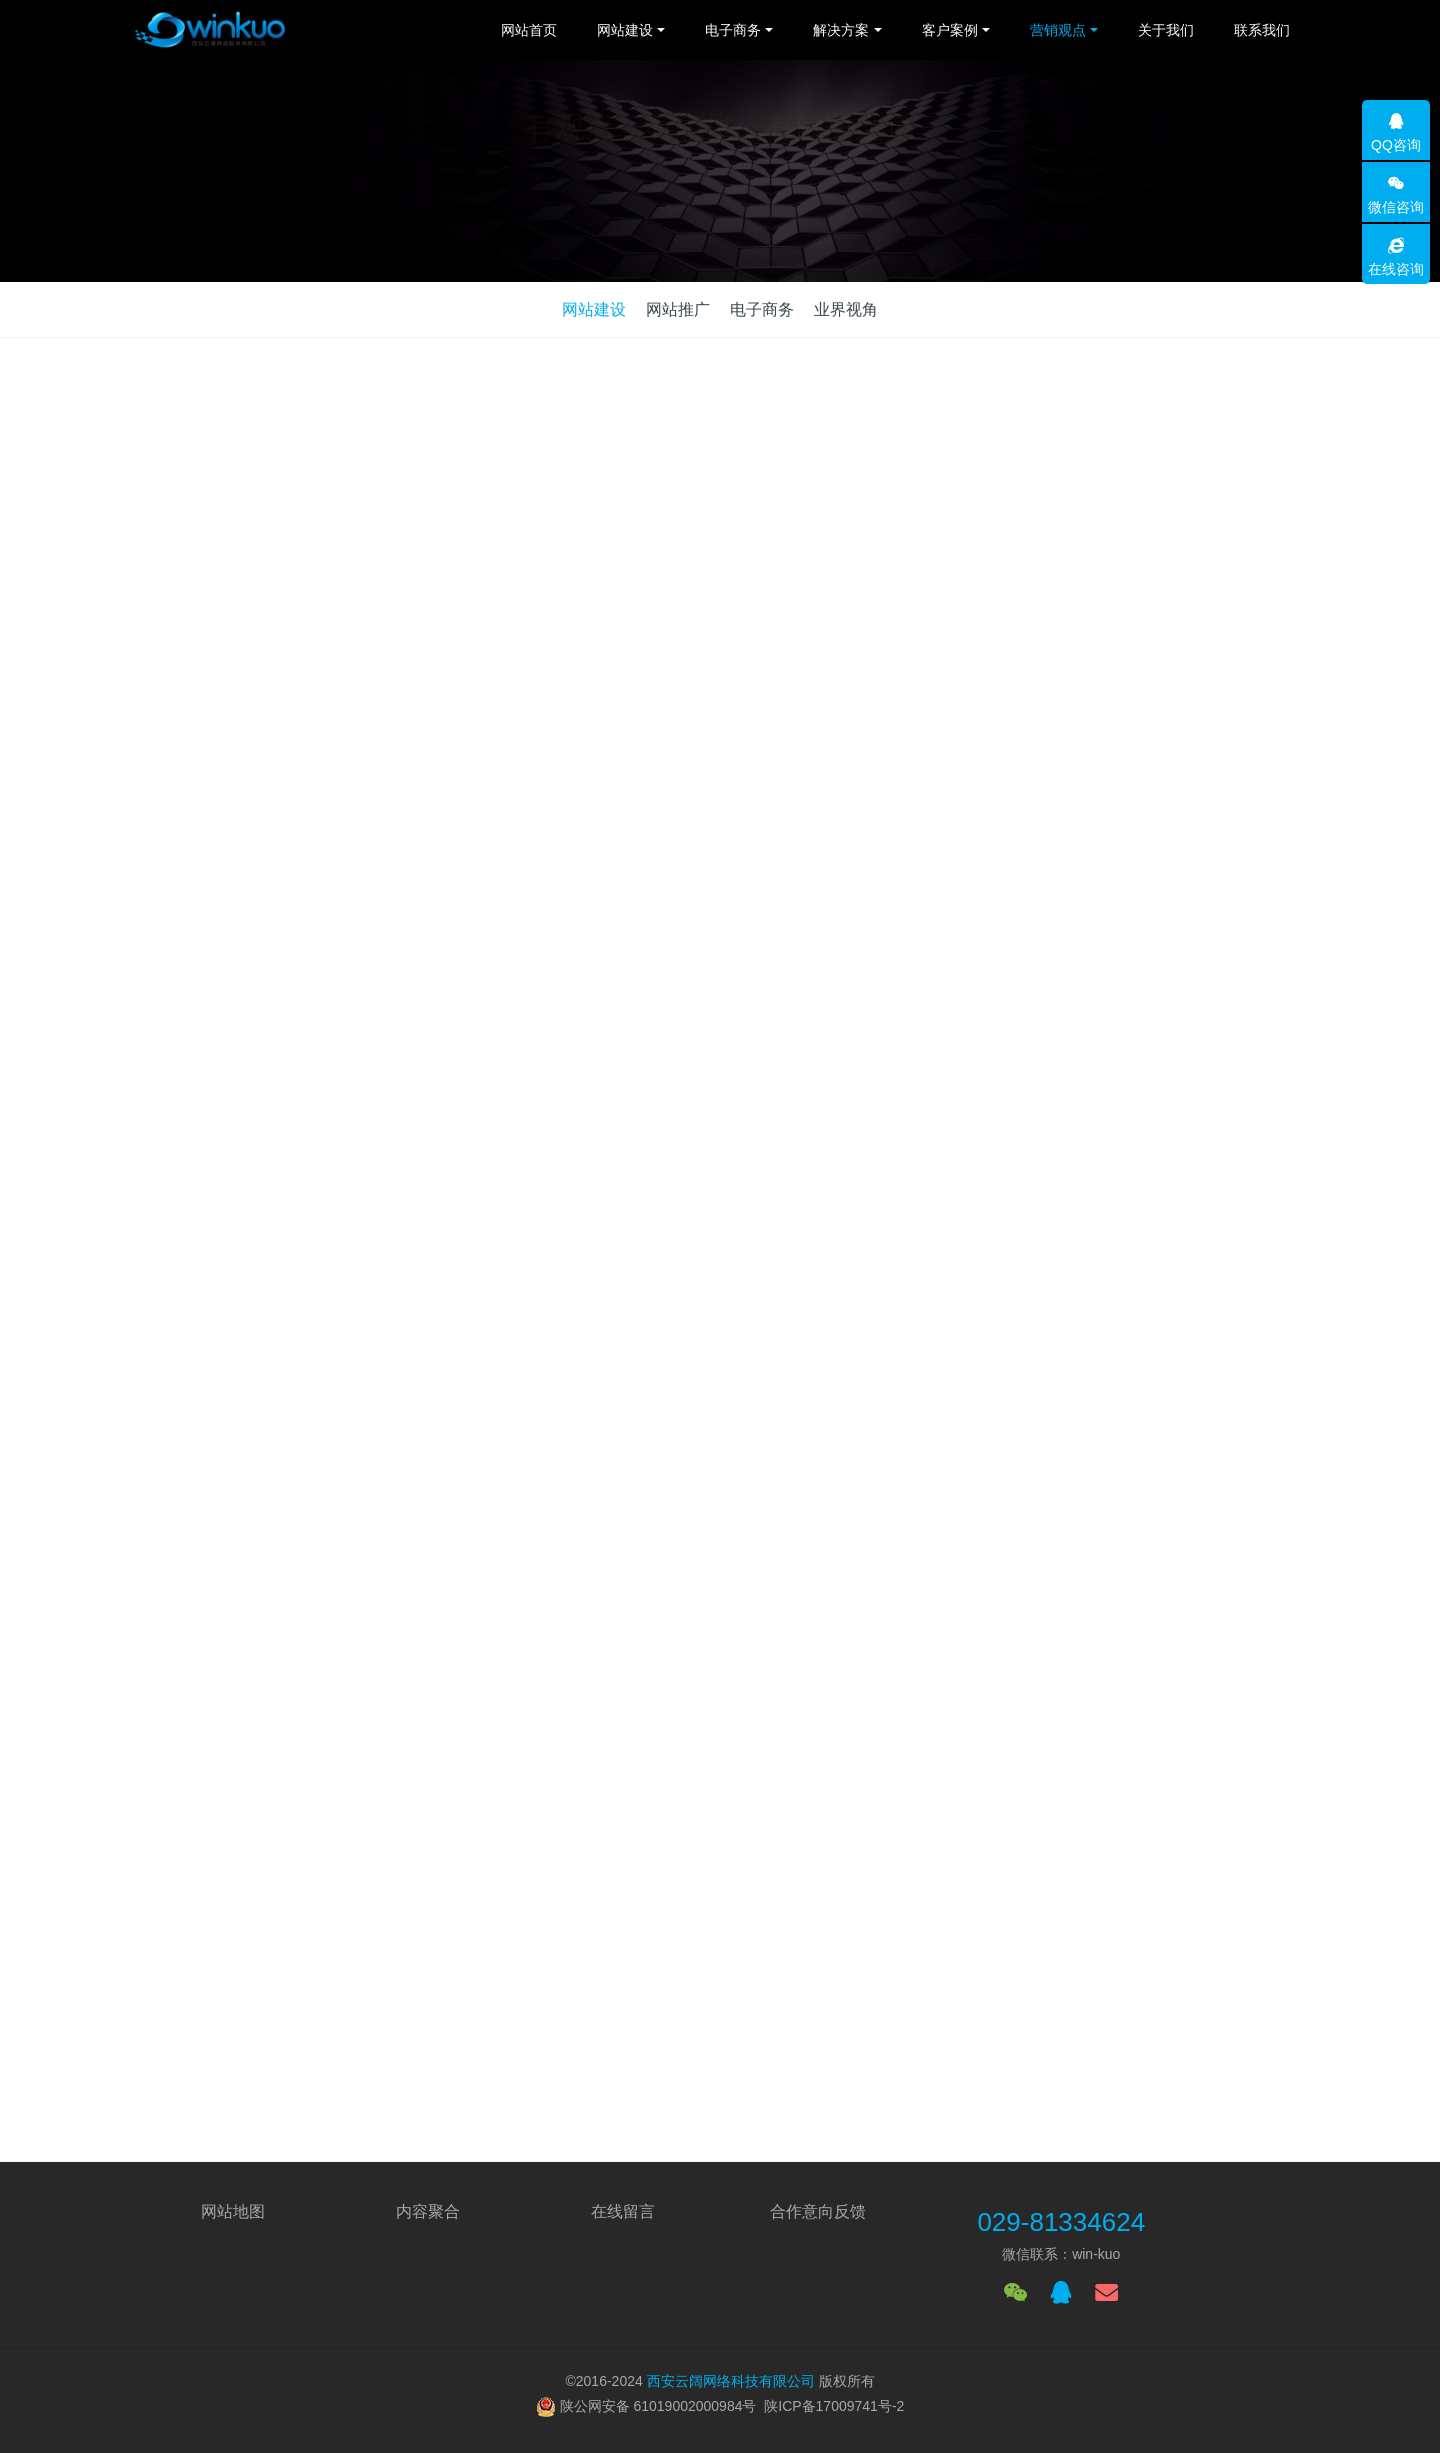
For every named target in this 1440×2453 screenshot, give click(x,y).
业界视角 (846, 309)
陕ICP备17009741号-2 (834, 2406)
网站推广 (678, 309)
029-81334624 (1061, 2222)
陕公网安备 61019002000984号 (658, 2406)
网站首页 (529, 30)
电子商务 (762, 309)
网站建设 (594, 309)
